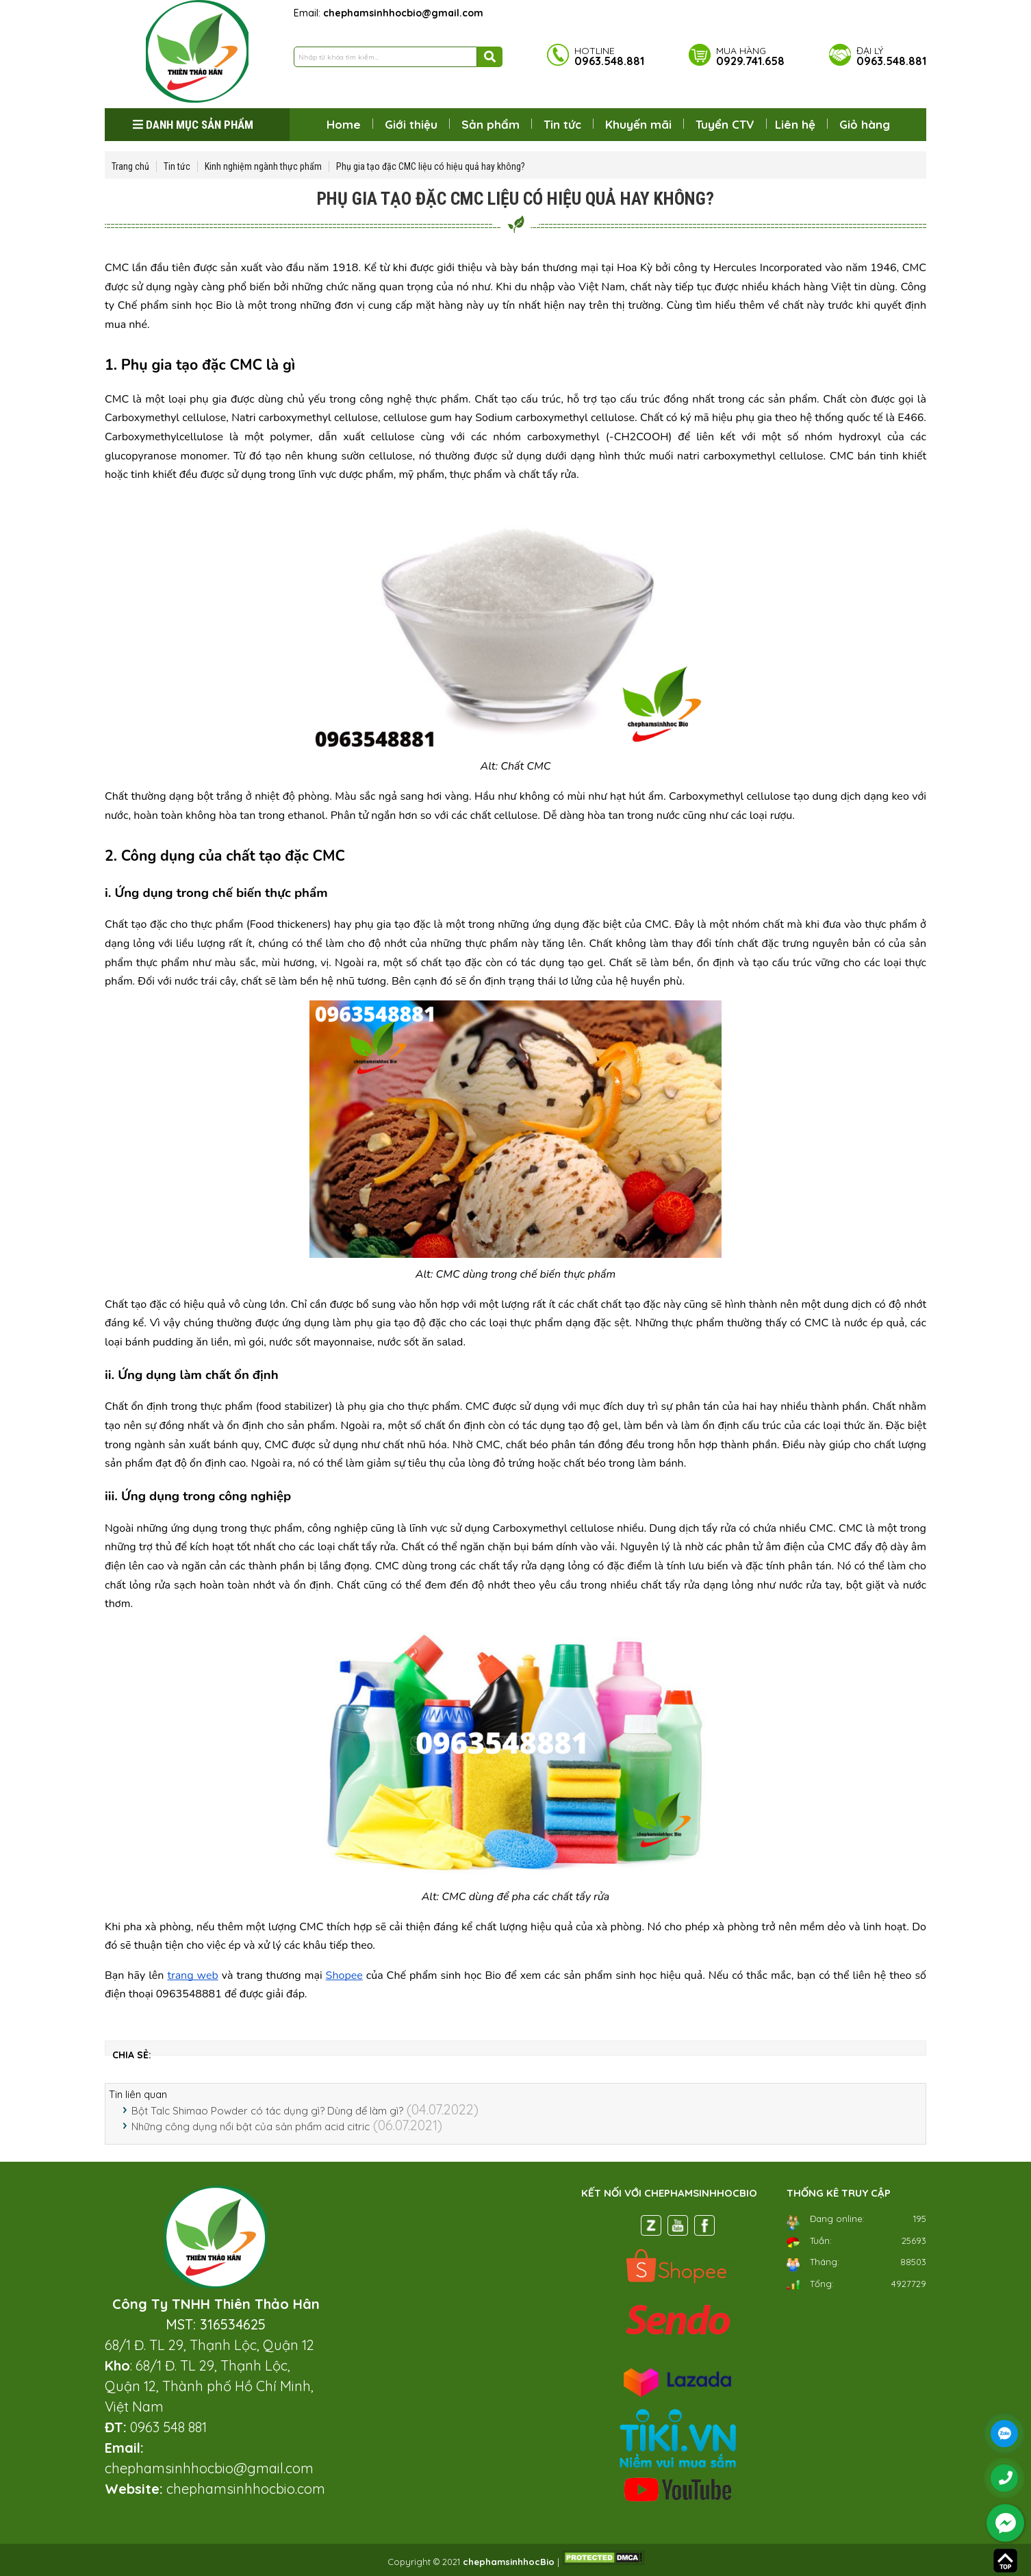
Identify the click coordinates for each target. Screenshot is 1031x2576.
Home (344, 124)
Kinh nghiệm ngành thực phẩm (263, 166)
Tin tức (562, 124)
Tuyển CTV (725, 124)
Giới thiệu (411, 124)
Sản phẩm (490, 124)
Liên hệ (795, 124)
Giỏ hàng (864, 124)
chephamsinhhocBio (509, 2561)
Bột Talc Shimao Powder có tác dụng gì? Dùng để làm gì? (267, 2110)
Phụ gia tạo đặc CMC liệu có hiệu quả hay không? (430, 166)
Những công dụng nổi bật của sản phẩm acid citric (250, 2126)
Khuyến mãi (638, 124)
